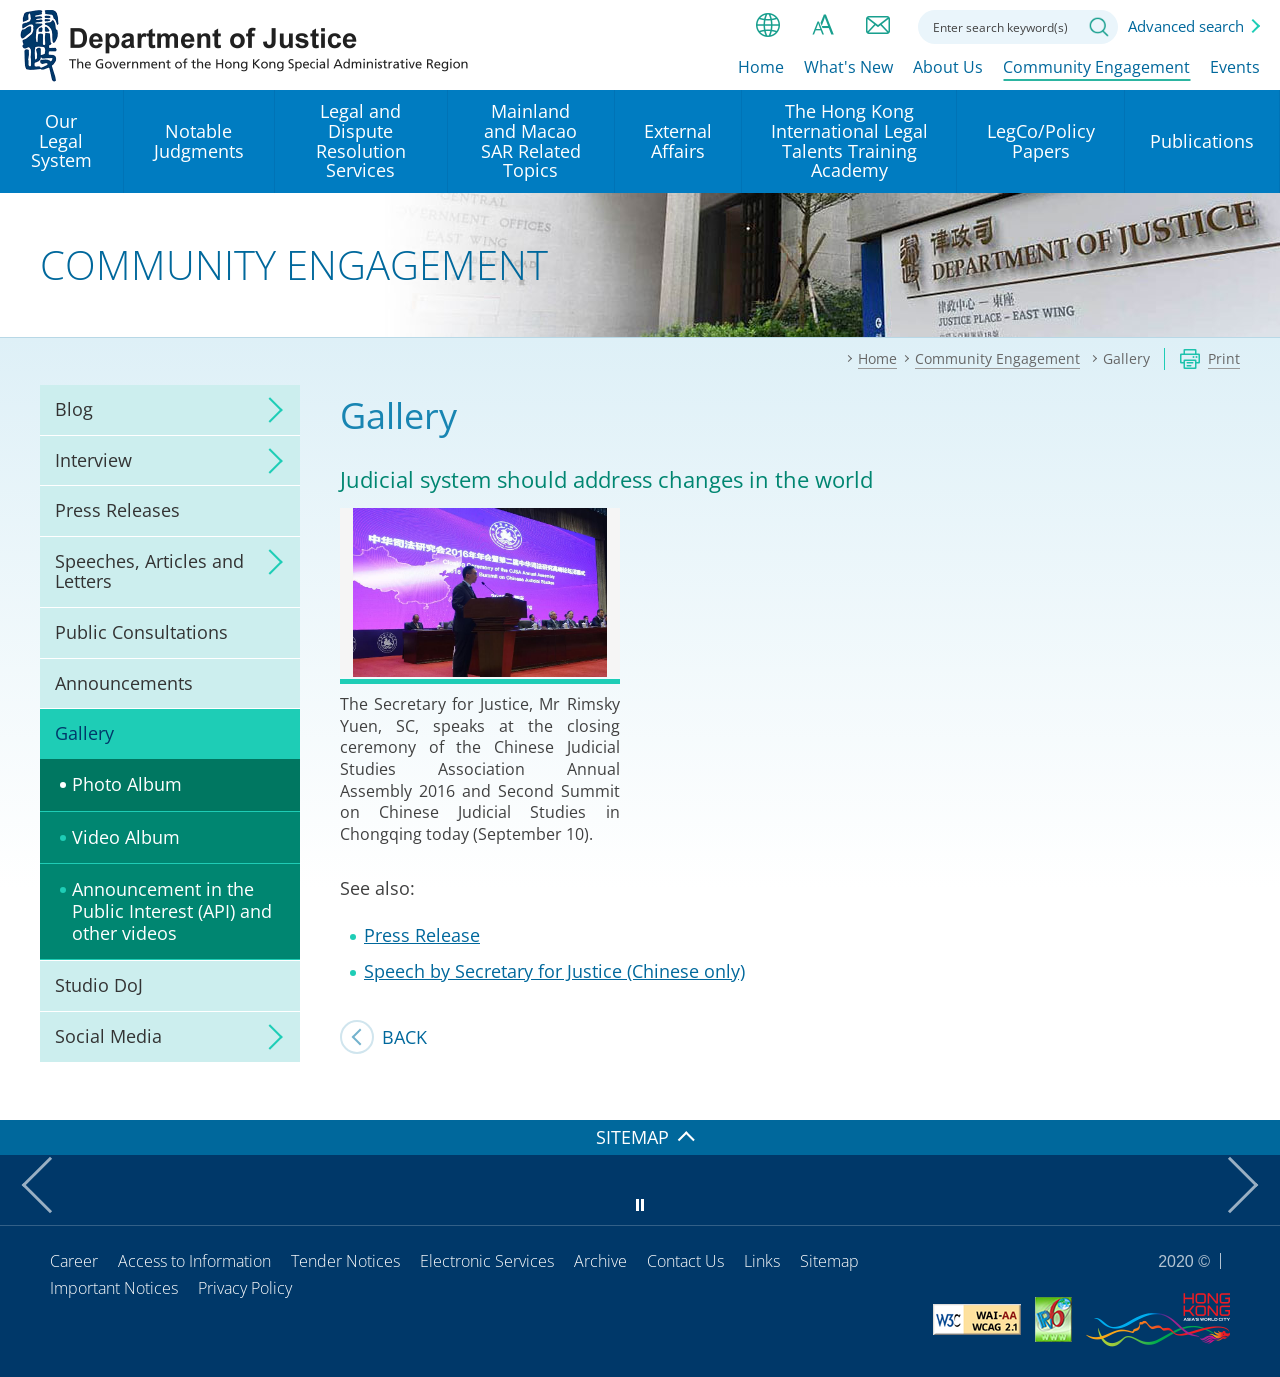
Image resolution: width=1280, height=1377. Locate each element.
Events (1235, 67)
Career (74, 1261)
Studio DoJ (99, 985)
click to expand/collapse (270, 410)
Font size (823, 25)
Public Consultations (141, 632)
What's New (848, 67)
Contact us (878, 25)
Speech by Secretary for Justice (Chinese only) (554, 971)
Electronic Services (487, 1261)
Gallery (84, 733)
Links (762, 1261)
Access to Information (194, 1261)
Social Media (108, 1036)
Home (761, 67)
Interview (93, 460)
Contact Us (685, 1261)
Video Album (126, 837)
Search (1099, 27)
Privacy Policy (245, 1288)
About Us (948, 67)
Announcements (124, 683)
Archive (600, 1261)
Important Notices (114, 1288)
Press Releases (117, 510)
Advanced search (1186, 26)
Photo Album (127, 784)
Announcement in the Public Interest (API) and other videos (172, 910)
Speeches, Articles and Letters (149, 571)
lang (768, 25)
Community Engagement (1096, 67)
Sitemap (829, 1261)
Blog (74, 409)
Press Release (422, 935)
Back (404, 1037)
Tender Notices (345, 1261)
